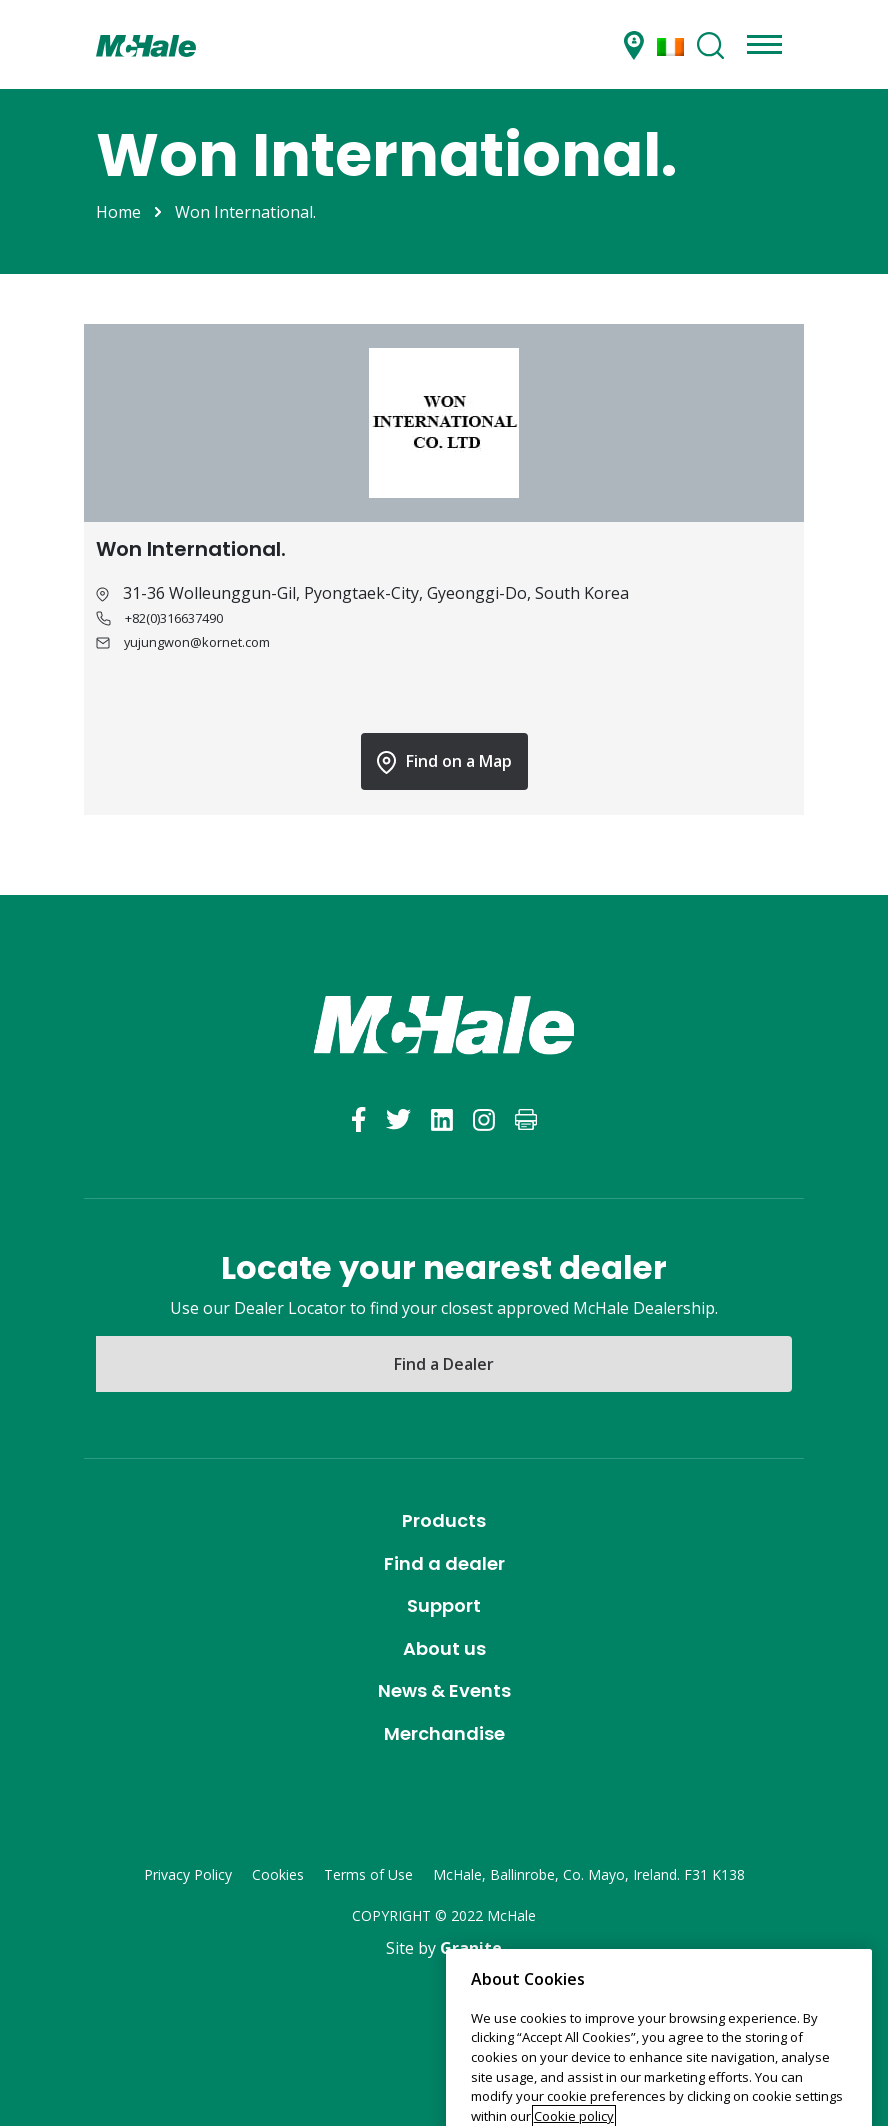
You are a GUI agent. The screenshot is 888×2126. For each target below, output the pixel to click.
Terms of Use (368, 1874)
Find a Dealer (444, 1364)
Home (118, 212)
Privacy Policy (188, 1874)
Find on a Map (444, 762)
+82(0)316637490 (174, 618)
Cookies (278, 1874)
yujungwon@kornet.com (197, 642)
